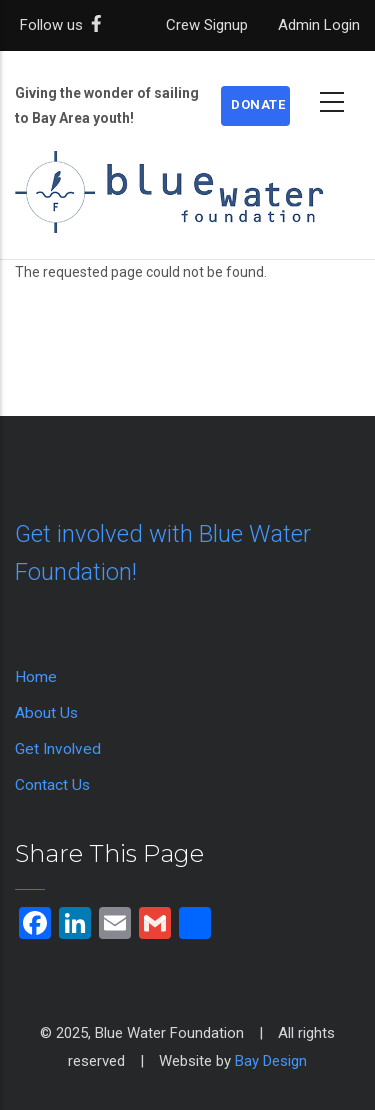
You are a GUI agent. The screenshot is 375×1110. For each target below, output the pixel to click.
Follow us (65, 25)
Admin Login (319, 25)
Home (36, 677)
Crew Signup (207, 25)
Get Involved (58, 749)
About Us (46, 713)
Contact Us (52, 785)
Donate (258, 104)
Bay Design (271, 1061)
